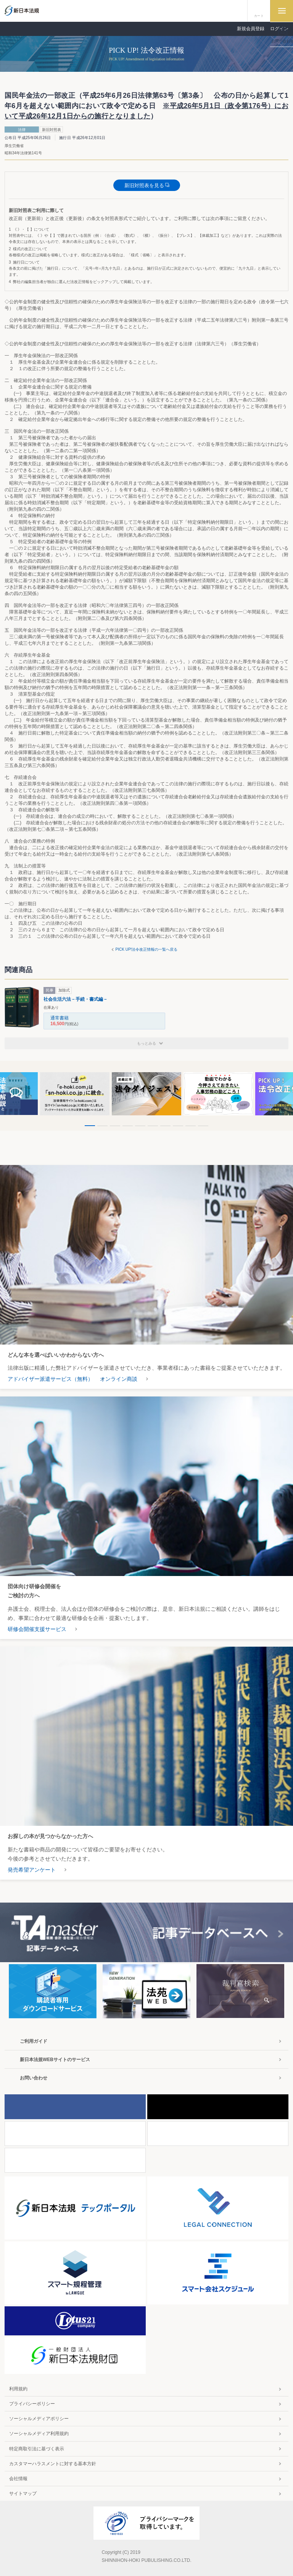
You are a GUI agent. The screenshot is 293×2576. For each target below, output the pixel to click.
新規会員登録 (250, 28)
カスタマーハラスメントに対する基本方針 (52, 2463)
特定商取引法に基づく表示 (36, 2448)
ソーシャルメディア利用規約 (39, 2433)
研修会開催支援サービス (37, 1629)
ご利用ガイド (33, 2041)
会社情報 (18, 2478)
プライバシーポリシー (32, 2403)
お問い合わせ (33, 2078)
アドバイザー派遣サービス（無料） (50, 1379)
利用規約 (18, 2389)
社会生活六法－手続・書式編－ (75, 999)
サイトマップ (23, 2493)
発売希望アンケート (32, 1870)
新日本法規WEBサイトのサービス (55, 2059)
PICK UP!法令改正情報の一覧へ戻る (147, 949)
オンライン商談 (118, 1379)
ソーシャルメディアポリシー (39, 2418)
